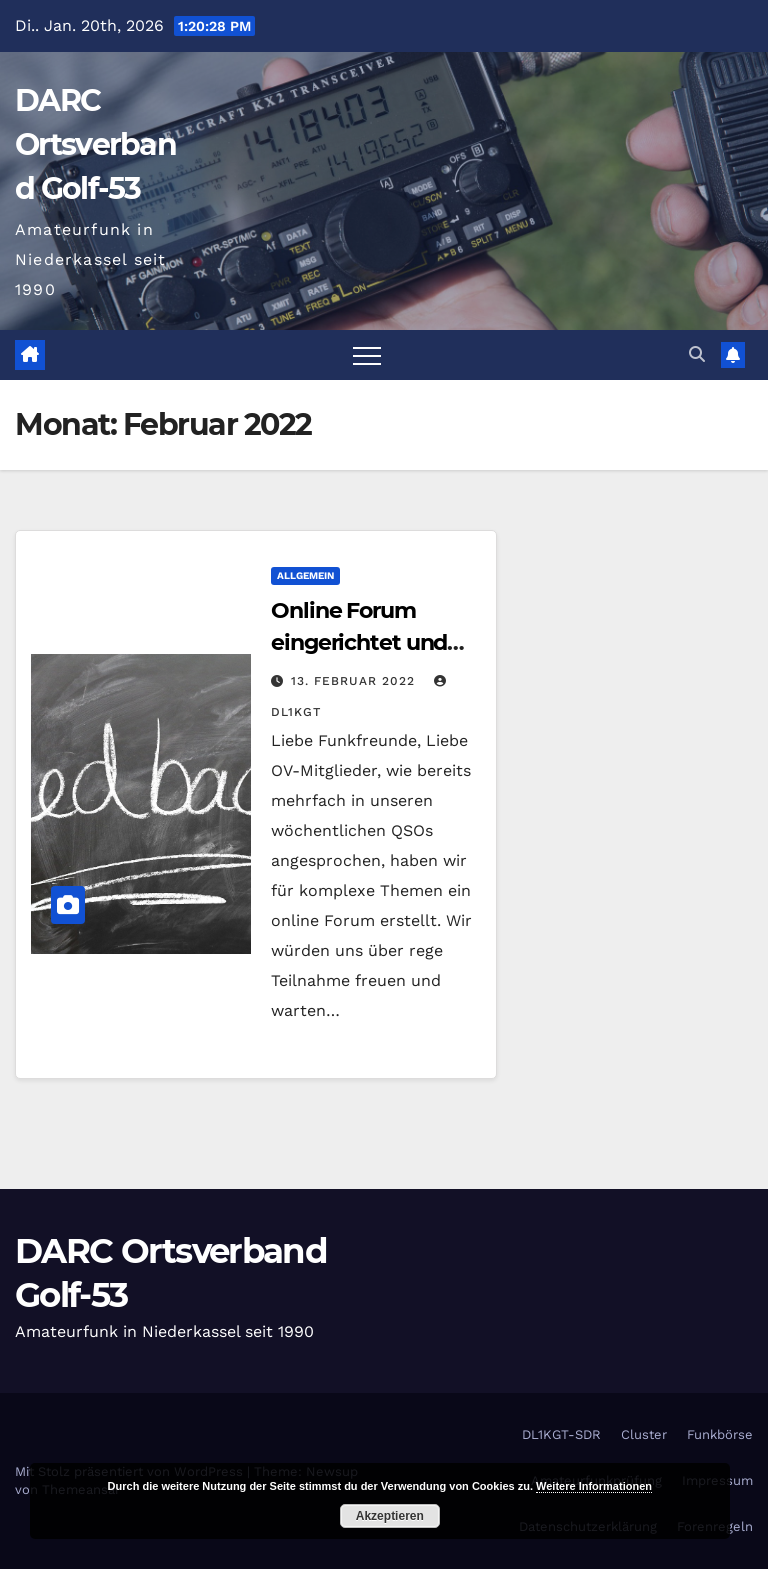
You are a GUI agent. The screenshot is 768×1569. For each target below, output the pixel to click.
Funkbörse (720, 1434)
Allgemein (305, 575)
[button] (697, 354)
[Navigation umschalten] (367, 355)
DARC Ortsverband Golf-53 (95, 144)
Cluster (644, 1434)
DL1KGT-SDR (561, 1434)
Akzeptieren (390, 1516)
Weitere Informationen (594, 1486)
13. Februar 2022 (355, 681)
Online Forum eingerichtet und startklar (359, 642)
